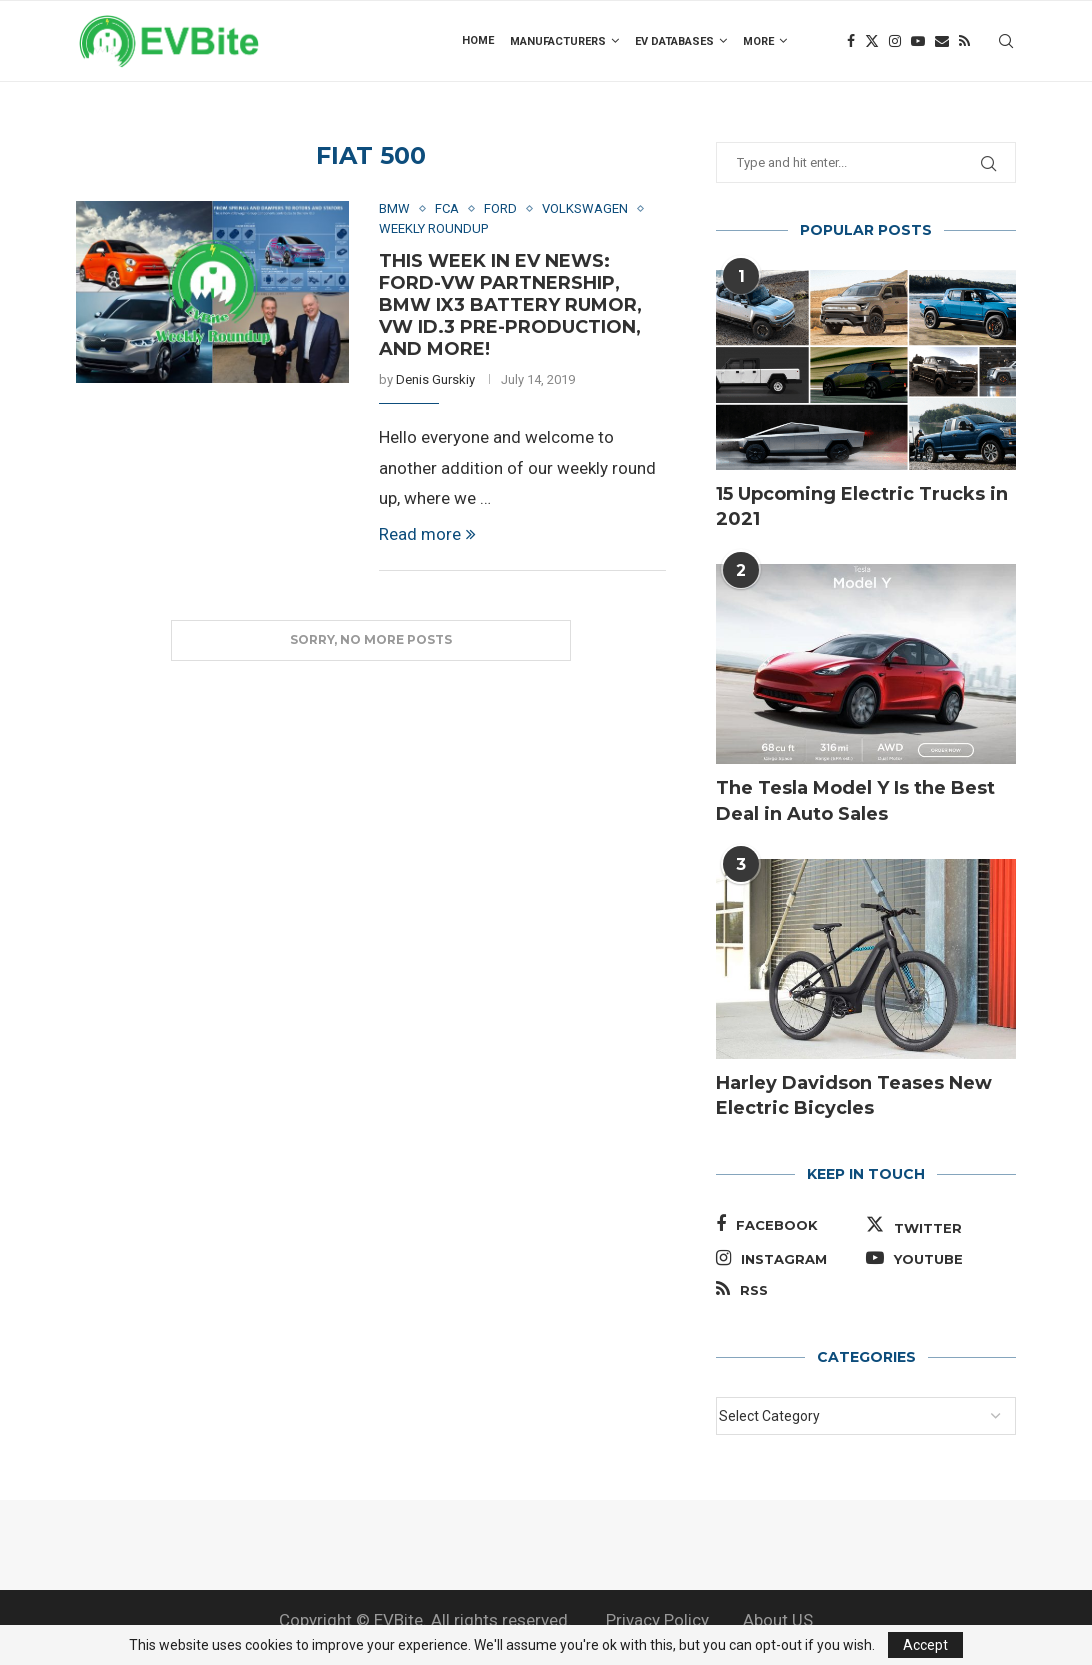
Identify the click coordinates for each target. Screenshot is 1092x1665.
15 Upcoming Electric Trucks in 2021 (862, 506)
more (758, 41)
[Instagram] (895, 41)
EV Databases (674, 41)
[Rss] (964, 41)
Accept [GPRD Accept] (925, 1645)
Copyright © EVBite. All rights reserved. (425, 1620)
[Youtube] (918, 41)
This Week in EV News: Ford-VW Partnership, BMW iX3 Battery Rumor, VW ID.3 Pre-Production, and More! (510, 305)
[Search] (1006, 41)
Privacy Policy (657, 1620)
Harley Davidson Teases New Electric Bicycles (854, 1095)
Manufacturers (558, 41)
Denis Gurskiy (435, 379)
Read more (427, 534)
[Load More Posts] (371, 640)
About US (778, 1620)
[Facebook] (851, 41)
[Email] (942, 41)
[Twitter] (872, 41)
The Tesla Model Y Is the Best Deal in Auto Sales (855, 800)
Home (478, 40)
